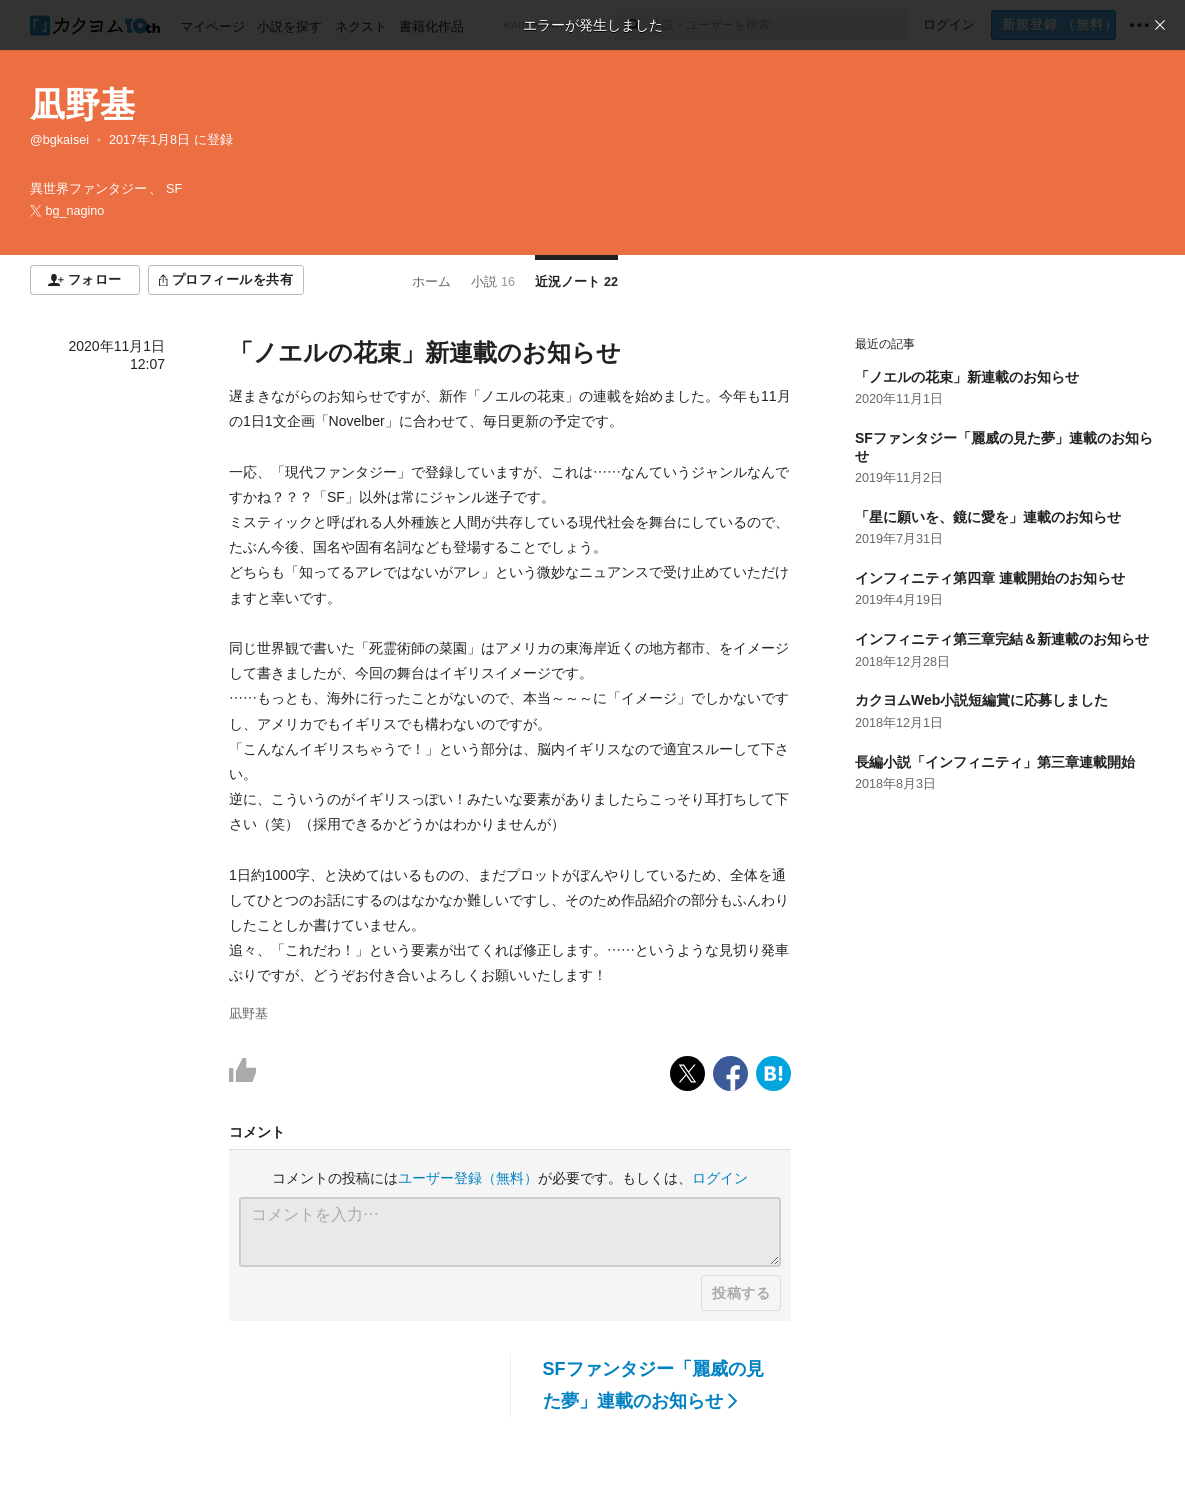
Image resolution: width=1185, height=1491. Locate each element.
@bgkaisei (59, 140)
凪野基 (82, 104)
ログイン (720, 1178)
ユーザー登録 (468, 1178)
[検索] (632, 25)
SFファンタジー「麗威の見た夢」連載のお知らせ (653, 1385)
